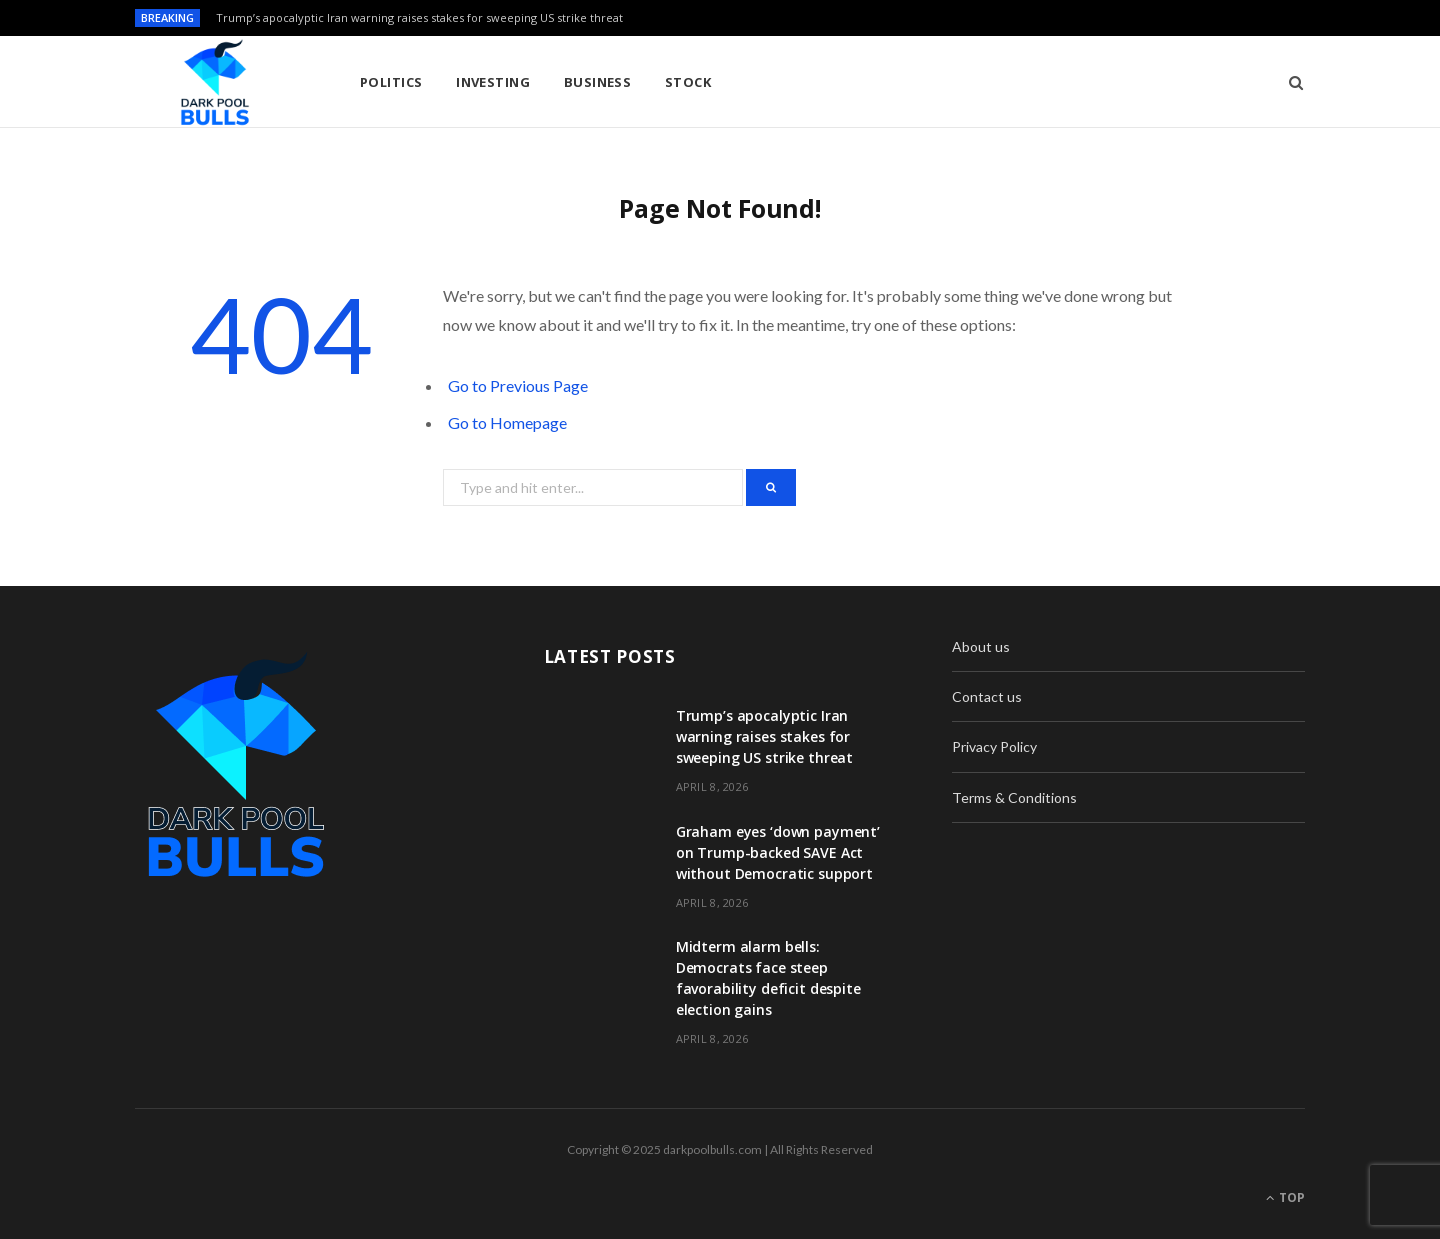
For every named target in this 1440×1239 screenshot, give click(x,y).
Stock (688, 82)
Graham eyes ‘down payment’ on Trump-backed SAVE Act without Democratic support (778, 852)
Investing (493, 82)
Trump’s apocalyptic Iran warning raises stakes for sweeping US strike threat (419, 18)
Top (1285, 1197)
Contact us (987, 696)
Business (598, 82)
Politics (391, 82)
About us (981, 646)
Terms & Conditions (1014, 797)
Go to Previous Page (518, 385)
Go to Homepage (507, 422)
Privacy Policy (994, 746)
